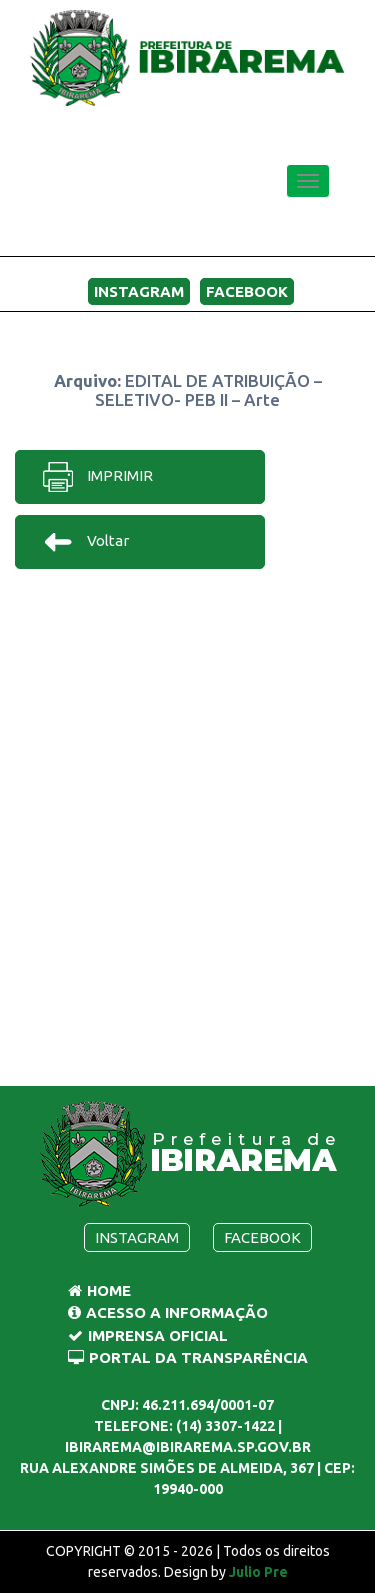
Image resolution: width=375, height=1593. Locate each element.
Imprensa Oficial (148, 1335)
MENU (297, 233)
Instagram (139, 291)
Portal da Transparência (188, 1357)
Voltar (85, 542)
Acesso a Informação (168, 1312)
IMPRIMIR (97, 477)
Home (99, 1290)
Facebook (247, 291)
